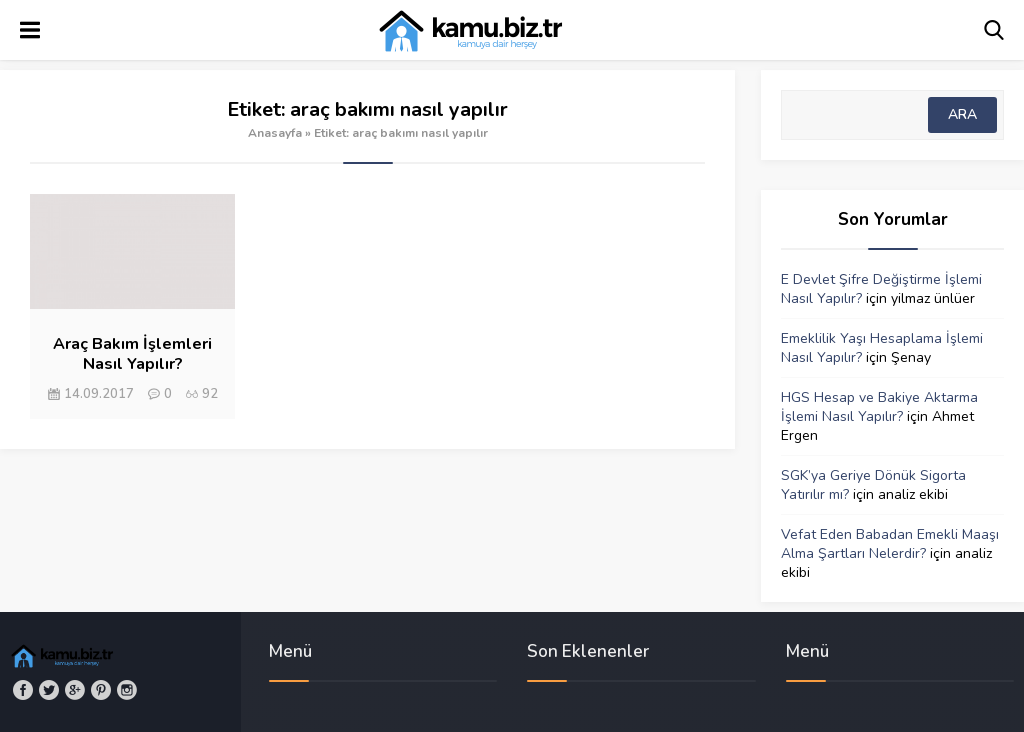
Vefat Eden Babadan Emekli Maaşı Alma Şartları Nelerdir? (890, 544)
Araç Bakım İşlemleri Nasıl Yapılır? (132, 354)
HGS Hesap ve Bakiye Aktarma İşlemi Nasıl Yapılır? (879, 407)
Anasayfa (275, 133)
